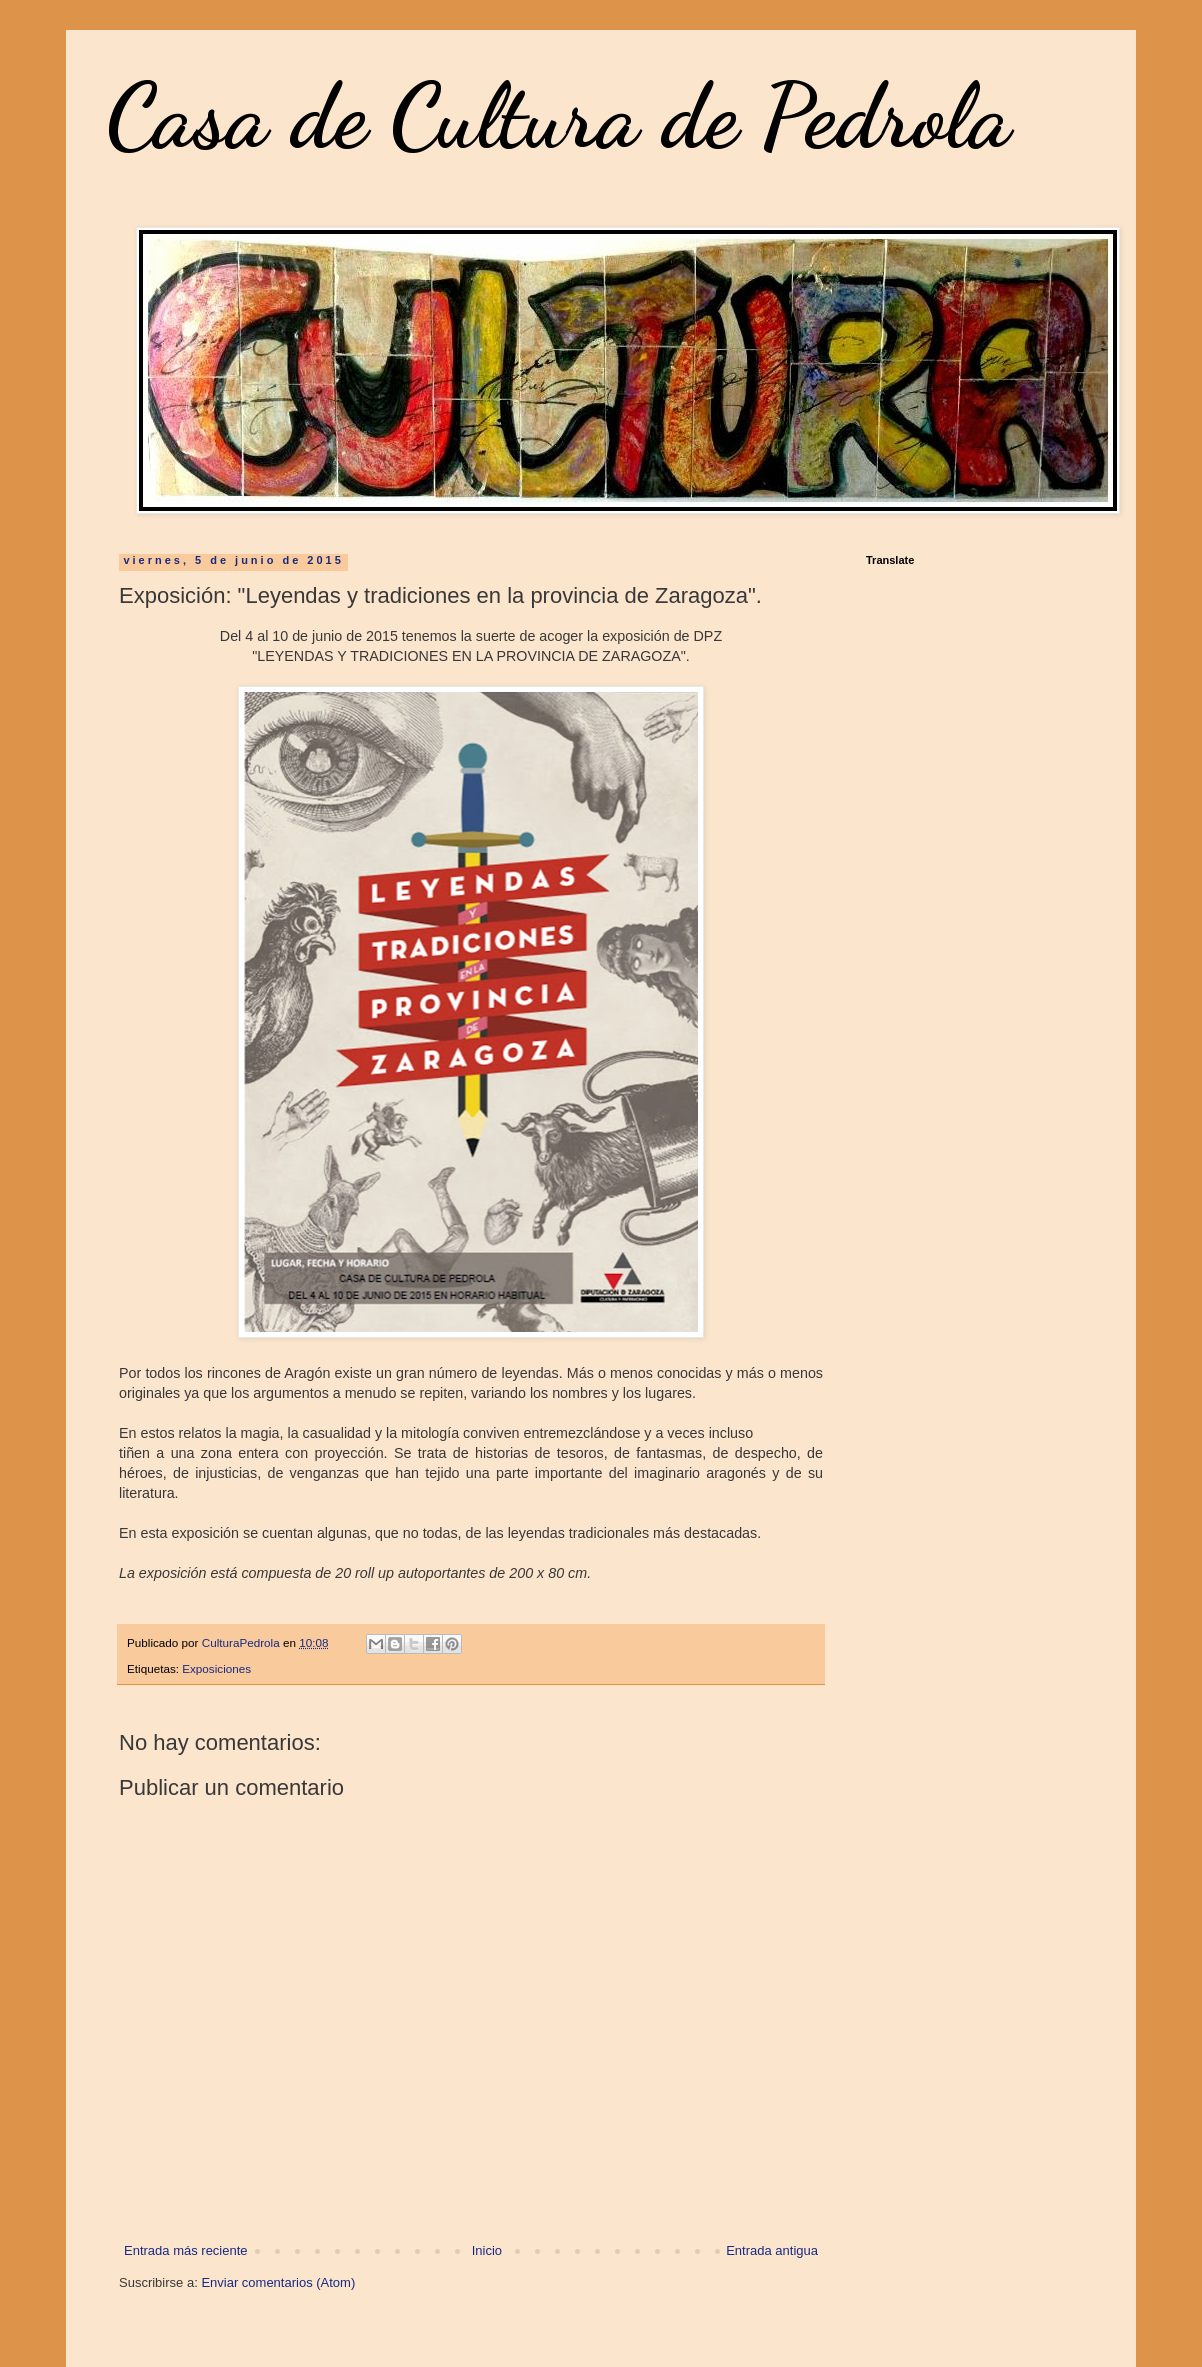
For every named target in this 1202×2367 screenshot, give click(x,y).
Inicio (487, 2250)
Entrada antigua (772, 2250)
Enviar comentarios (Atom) (278, 2282)
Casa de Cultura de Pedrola (558, 116)
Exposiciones (216, 1668)
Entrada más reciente (186, 2250)
